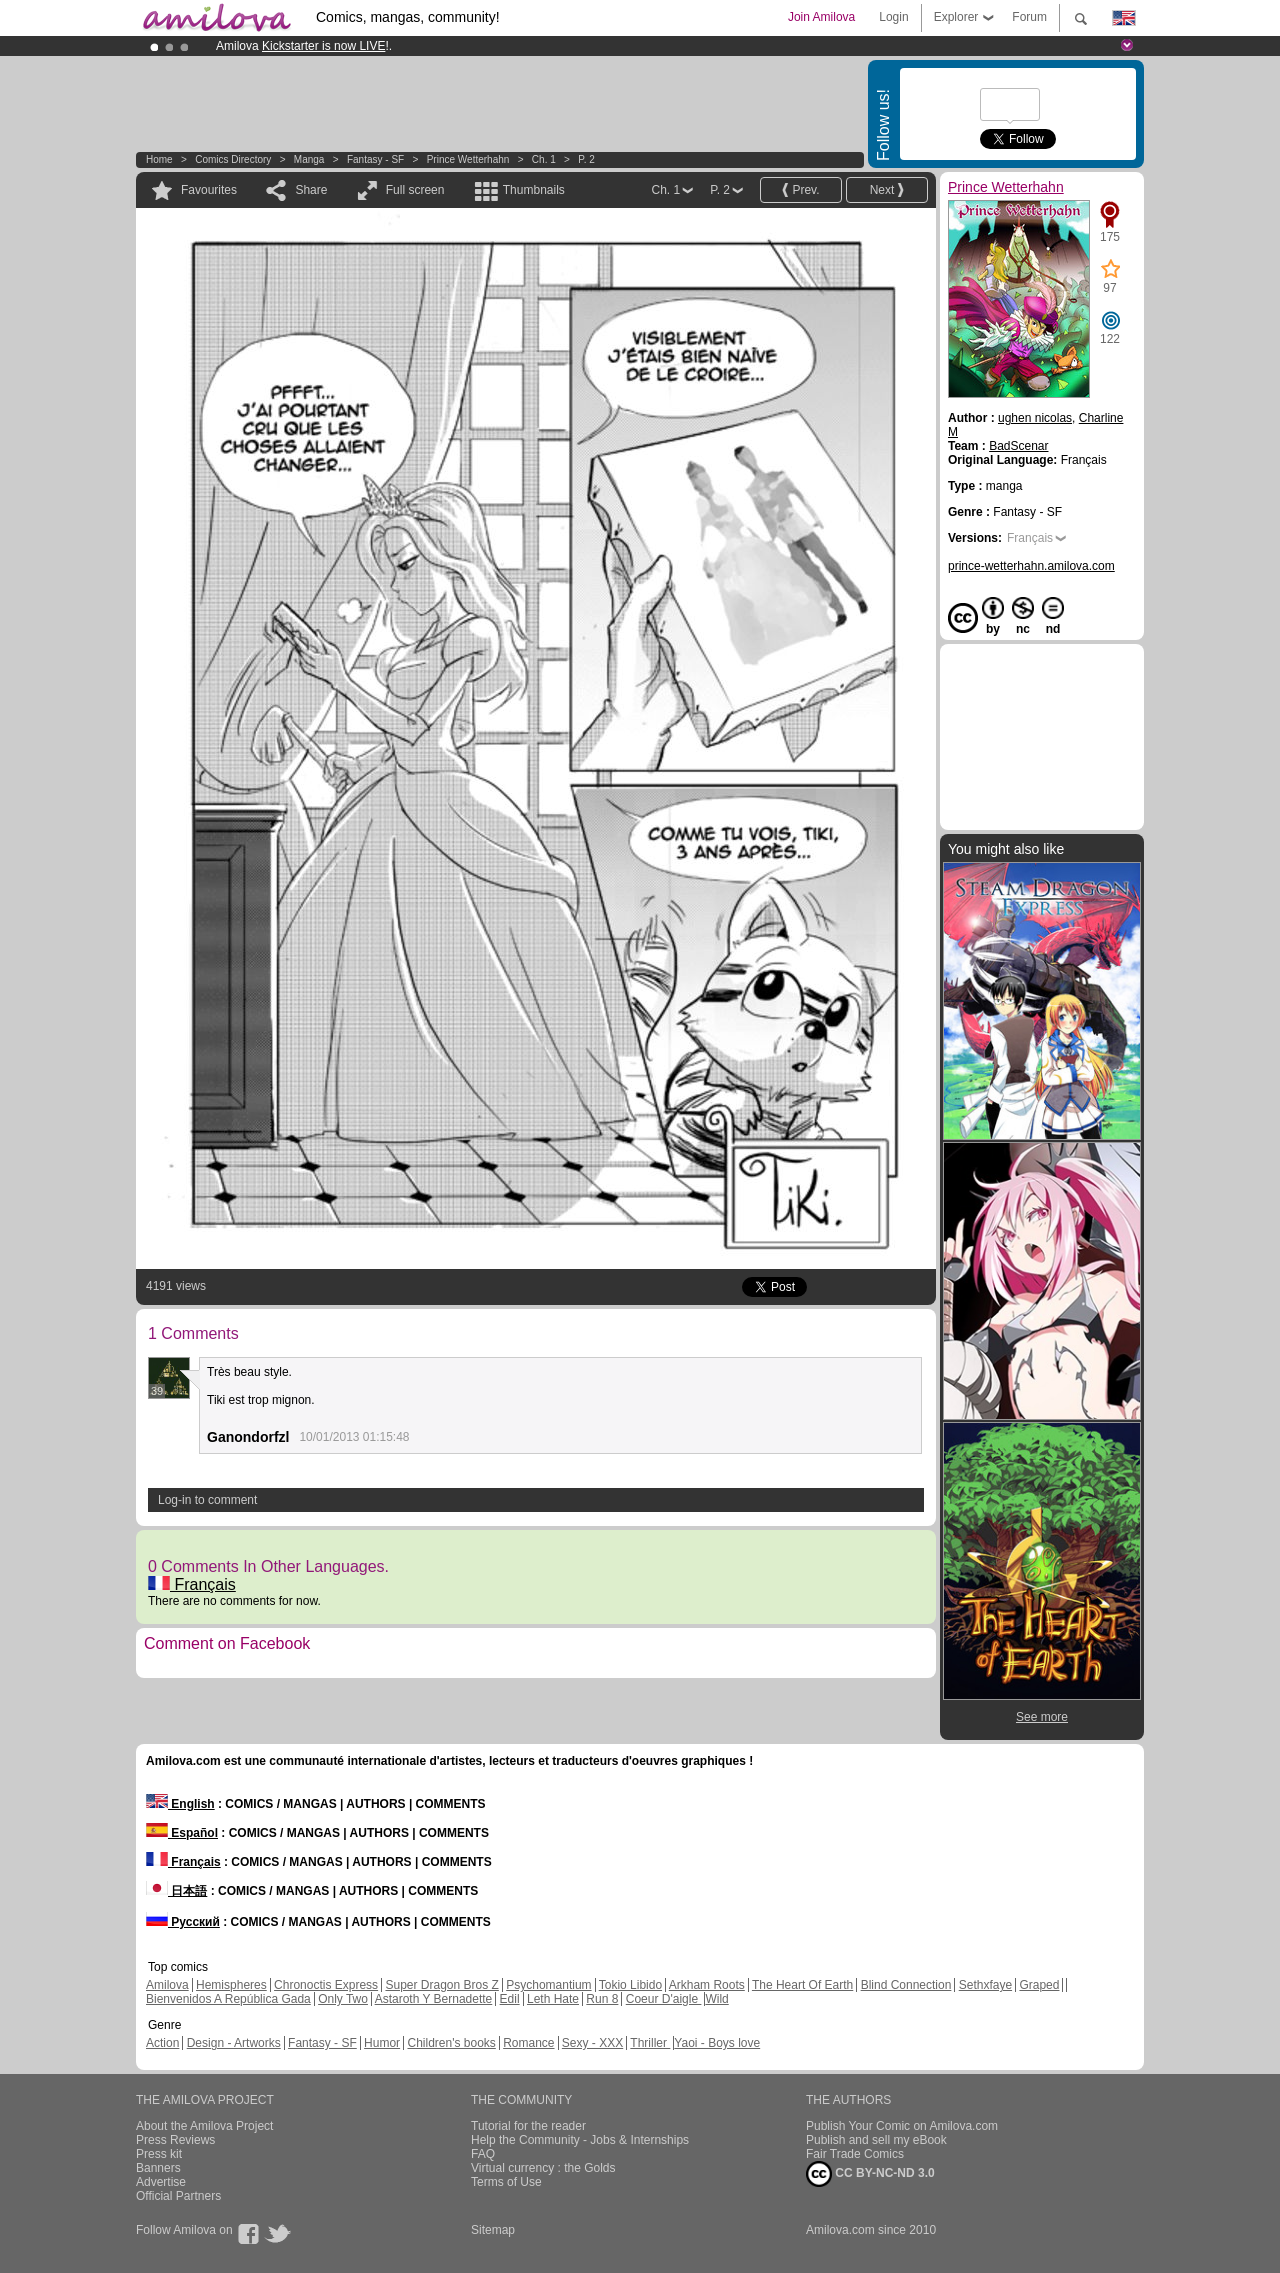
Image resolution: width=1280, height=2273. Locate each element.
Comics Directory (233, 159)
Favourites (209, 190)
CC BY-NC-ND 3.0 (870, 2174)
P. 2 (586, 159)
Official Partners (178, 2196)
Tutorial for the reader (528, 2126)
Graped (1039, 1985)
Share (311, 190)
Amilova (167, 1985)
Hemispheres (231, 1985)
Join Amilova (821, 17)
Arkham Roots (707, 1985)
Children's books (451, 2043)
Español (182, 1833)
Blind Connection (906, 1985)
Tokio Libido (630, 1985)
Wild (716, 1999)
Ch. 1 (544, 159)
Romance (528, 2043)
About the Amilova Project (204, 2126)
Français (192, 1584)
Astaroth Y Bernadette (434, 1999)
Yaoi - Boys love (717, 2043)
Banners (158, 2168)
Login (893, 17)
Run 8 (602, 1999)
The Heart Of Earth (802, 1985)
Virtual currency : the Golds (543, 2168)
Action (162, 2043)
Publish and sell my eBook (876, 2140)
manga (309, 159)
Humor (382, 2043)
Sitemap (493, 2230)
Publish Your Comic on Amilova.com (902, 2126)
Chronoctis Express (326, 1985)
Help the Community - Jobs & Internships (580, 2140)
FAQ (483, 2154)
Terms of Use (506, 2182)
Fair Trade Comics (855, 2154)
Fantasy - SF (375, 159)
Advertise (161, 2182)
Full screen (415, 190)
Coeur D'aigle (664, 1999)
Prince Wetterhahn (468, 159)
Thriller (650, 2043)
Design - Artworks (234, 2043)
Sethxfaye (985, 1985)
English (180, 1804)
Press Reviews (175, 2140)
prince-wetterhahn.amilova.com (1031, 566)
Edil (510, 1999)
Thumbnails (534, 190)
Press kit (159, 2154)
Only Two (343, 1999)
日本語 (176, 1891)
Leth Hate (553, 1999)
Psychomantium (548, 1985)
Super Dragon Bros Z (441, 1985)
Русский (183, 1922)
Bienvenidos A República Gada (228, 1999)
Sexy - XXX (592, 2043)
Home (159, 159)
